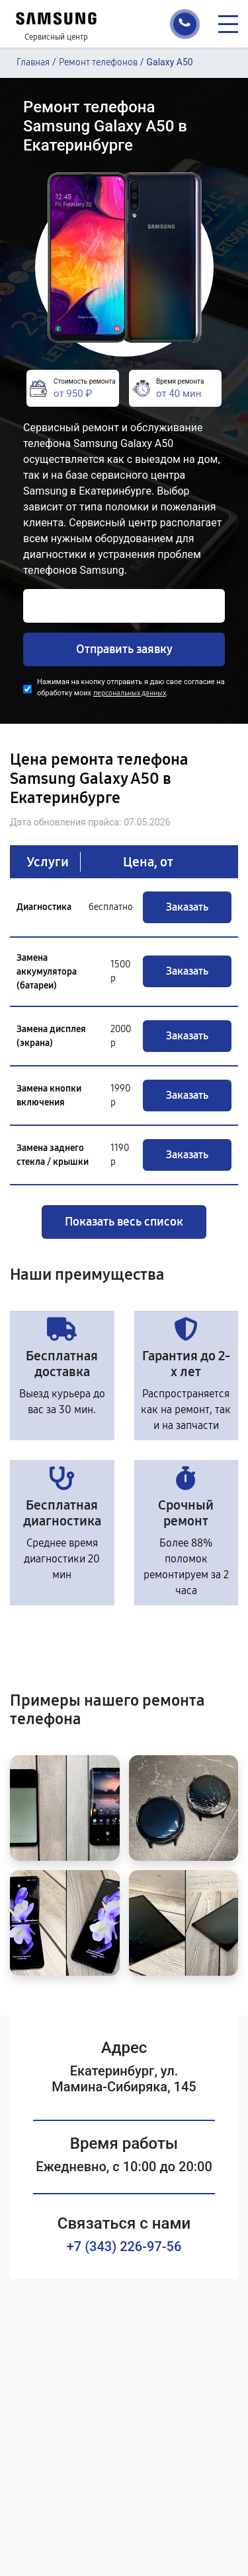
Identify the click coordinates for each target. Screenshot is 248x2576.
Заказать (187, 907)
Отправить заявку (124, 649)
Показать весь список (124, 1221)
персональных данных (129, 693)
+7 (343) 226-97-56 (124, 2246)
